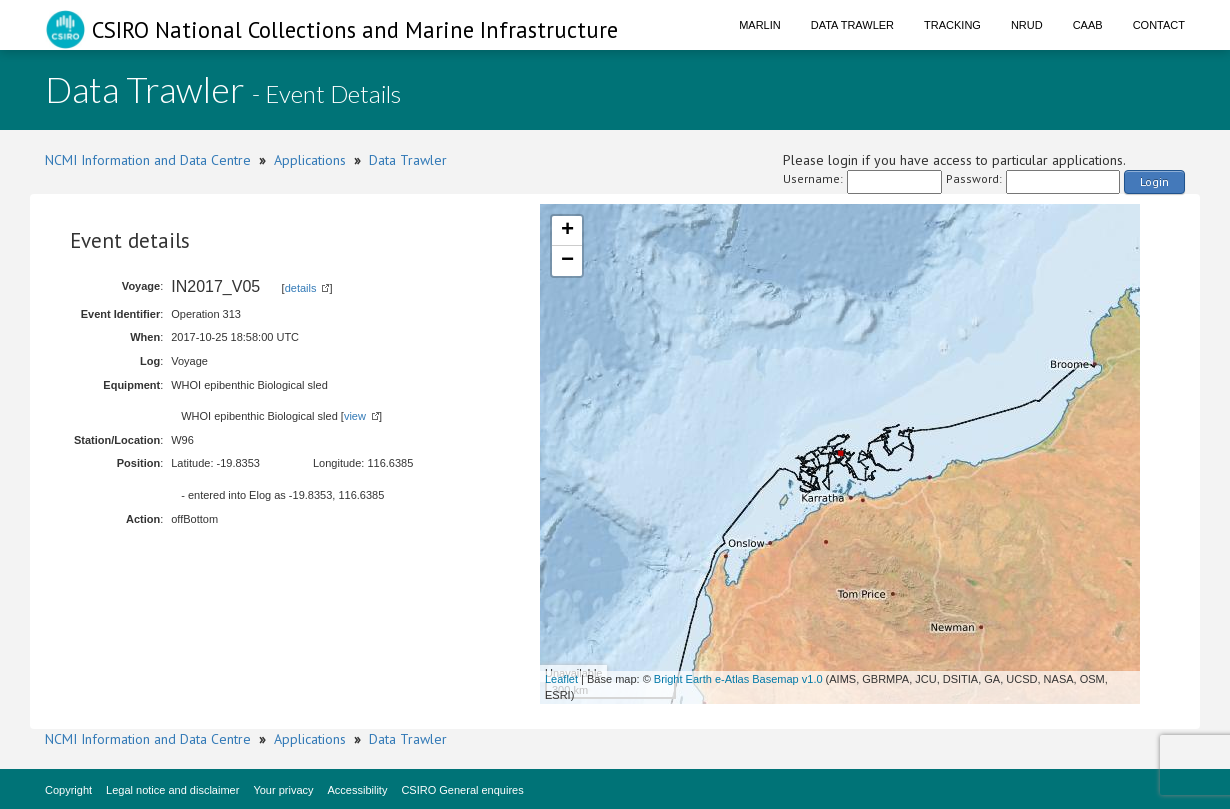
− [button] (567, 261)
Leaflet (561, 679)
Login (1154, 181)
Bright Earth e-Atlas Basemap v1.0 (738, 679)
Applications (310, 160)
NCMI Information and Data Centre (148, 160)
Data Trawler (852, 25)
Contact (1159, 25)
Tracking (952, 25)
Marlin (760, 25)
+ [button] (567, 231)
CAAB (1088, 25)
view (355, 416)
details (301, 288)
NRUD (1027, 25)
